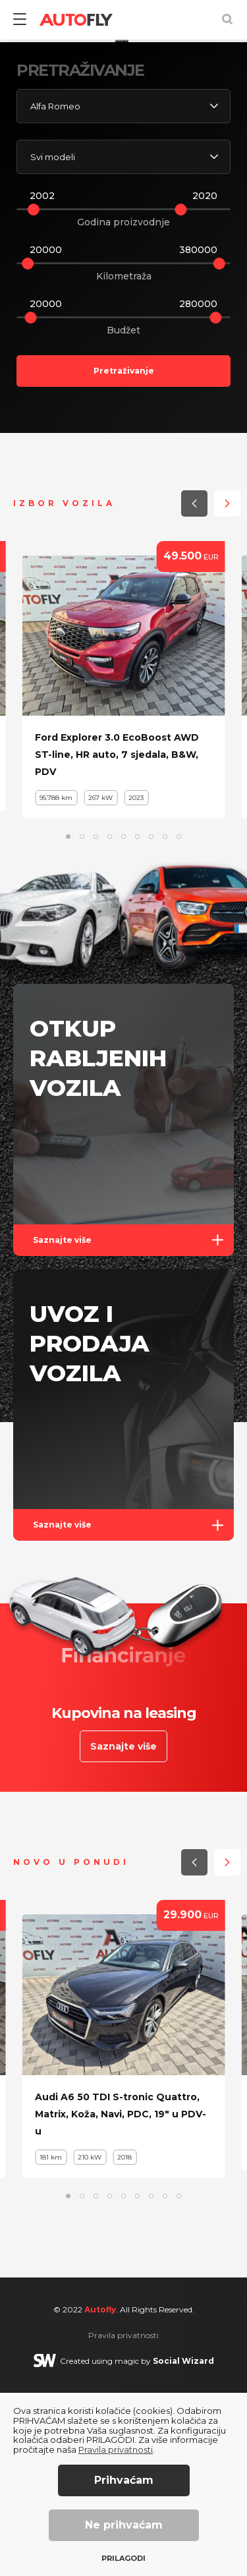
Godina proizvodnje (123, 405)
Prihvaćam (123, 2480)
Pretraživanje (124, 554)
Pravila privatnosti (115, 2449)
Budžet (123, 513)
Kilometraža (123, 459)
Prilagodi (123, 2558)
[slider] (34, 393)
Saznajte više (133, 1423)
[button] (188, 189)
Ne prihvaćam (124, 2525)
